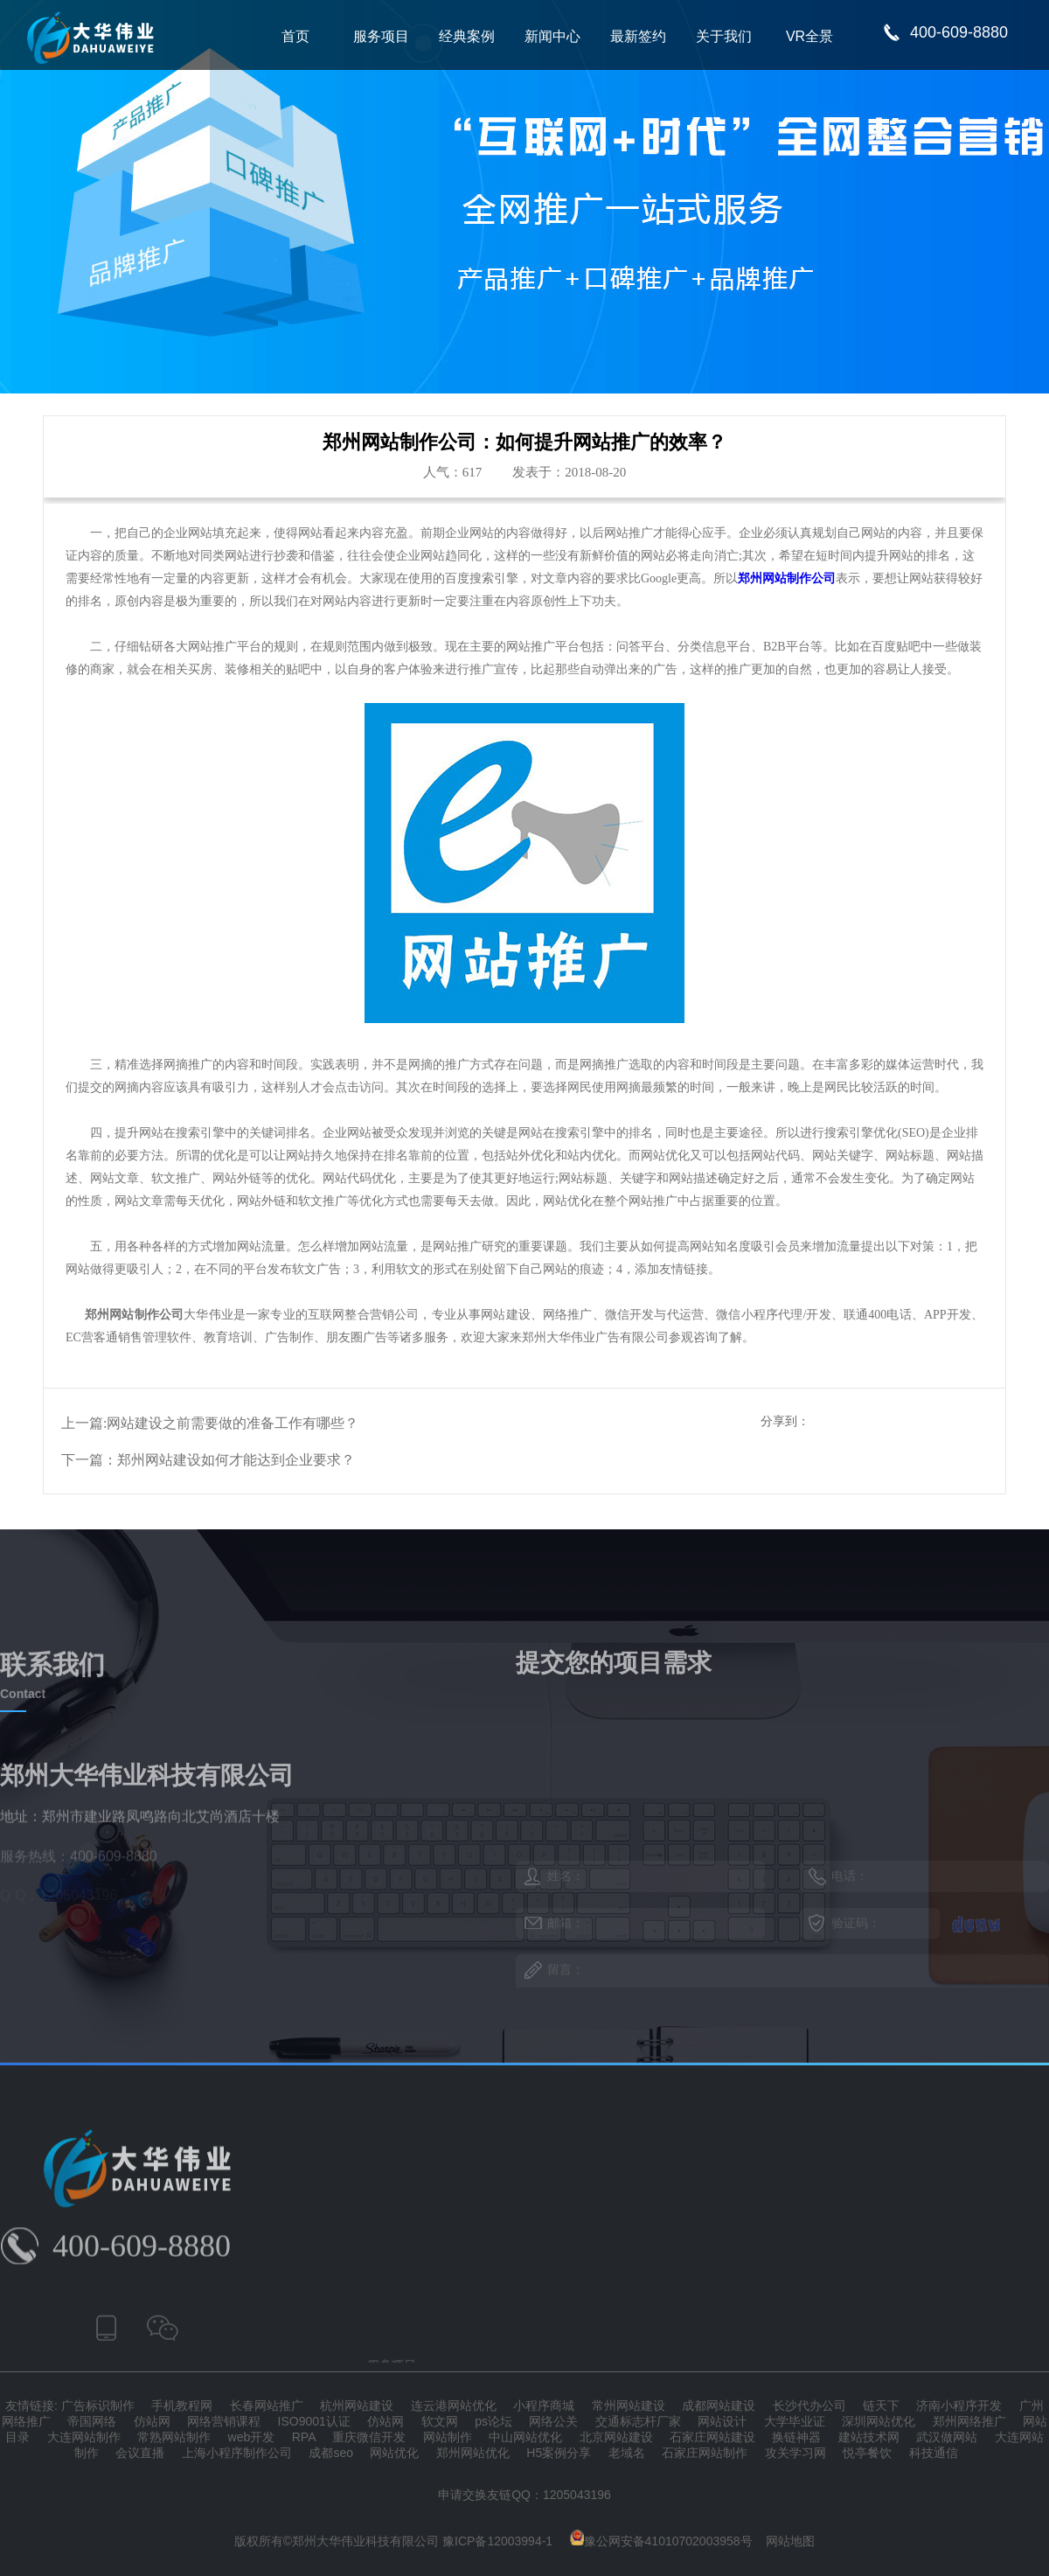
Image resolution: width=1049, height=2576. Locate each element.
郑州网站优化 (473, 2453)
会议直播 (139, 2453)
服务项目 (381, 36)
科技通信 (933, 2453)
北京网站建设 (616, 2437)
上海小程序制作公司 (237, 2453)
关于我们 (724, 36)
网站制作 (447, 2437)
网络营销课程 (224, 2421)
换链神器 (796, 2437)
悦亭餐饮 (867, 2453)
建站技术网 (869, 2437)
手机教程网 (181, 2405)
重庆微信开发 (369, 2437)
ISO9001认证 (314, 2421)
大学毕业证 (794, 2421)
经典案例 (467, 36)
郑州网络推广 (969, 2421)
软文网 (439, 2421)
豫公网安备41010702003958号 (661, 2541)
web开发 (251, 2437)
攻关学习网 (795, 2453)
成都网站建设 (718, 2405)
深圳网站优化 (878, 2421)
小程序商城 (543, 2405)
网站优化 (394, 2453)
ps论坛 (493, 2421)
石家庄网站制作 (704, 2453)
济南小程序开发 (959, 2405)
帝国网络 (91, 2421)
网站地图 (790, 2541)
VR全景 (809, 36)
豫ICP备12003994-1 (497, 2541)
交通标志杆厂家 (638, 2421)
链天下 (881, 2405)
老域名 (626, 2453)
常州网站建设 (628, 2405)
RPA (304, 2437)
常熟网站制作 (174, 2437)
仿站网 (152, 2421)
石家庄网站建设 (712, 2437)
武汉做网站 (946, 2437)
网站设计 (722, 2421)
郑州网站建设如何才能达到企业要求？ (236, 1459)
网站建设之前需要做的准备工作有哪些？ (232, 1423)
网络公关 (553, 2421)
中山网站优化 (525, 2437)
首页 (295, 36)
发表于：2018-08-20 (569, 472)
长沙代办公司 (809, 2405)
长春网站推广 (266, 2405)
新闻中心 (552, 36)
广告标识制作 (98, 2405)
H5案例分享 (558, 2453)
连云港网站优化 (454, 2405)
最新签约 (638, 36)
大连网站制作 (84, 2437)
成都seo (331, 2453)
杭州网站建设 (356, 2405)
